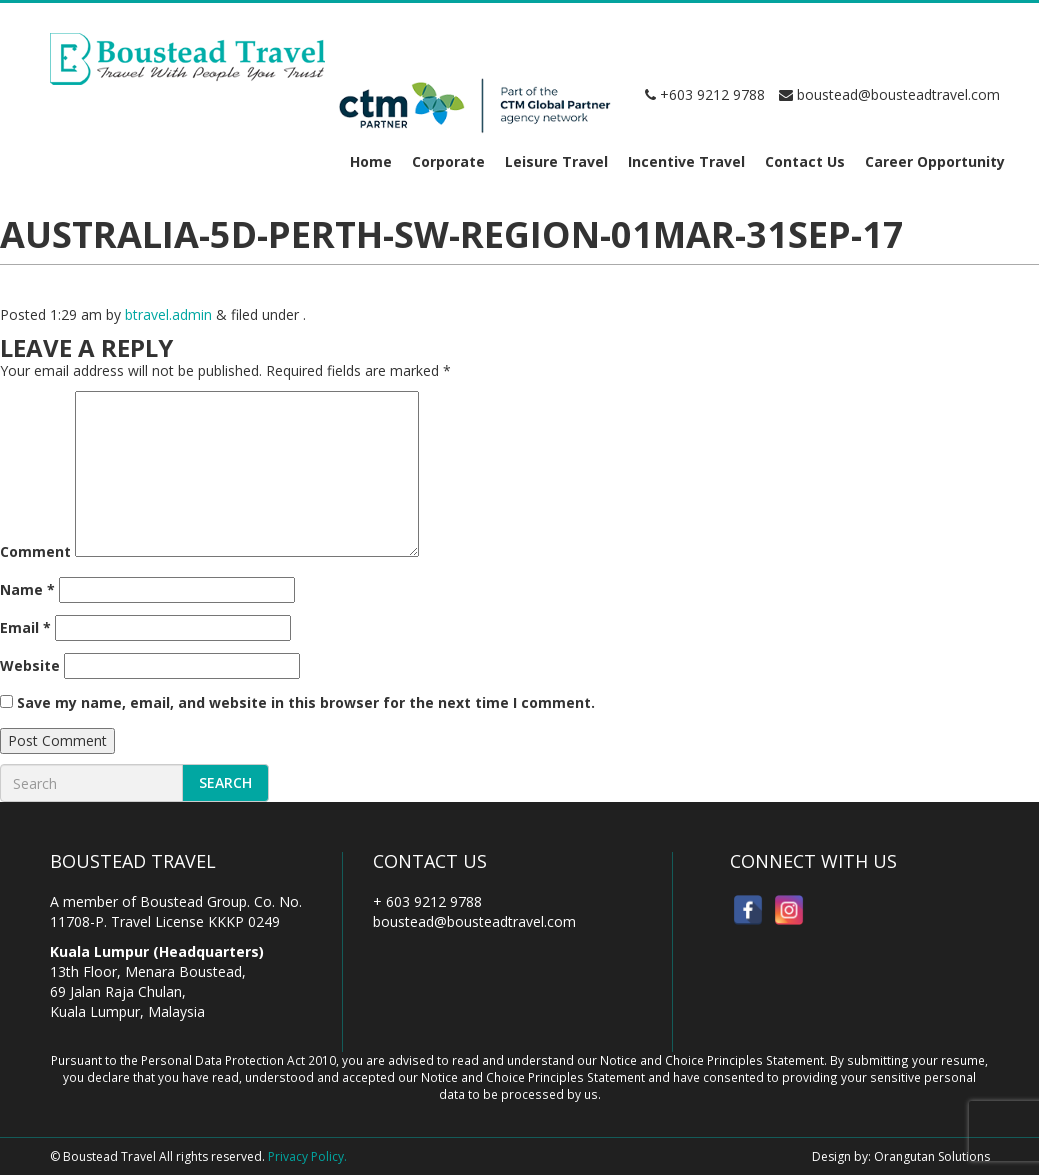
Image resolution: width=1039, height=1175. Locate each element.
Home (371, 161)
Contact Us (805, 161)
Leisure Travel (556, 161)
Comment (35, 551)
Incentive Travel (686, 161)
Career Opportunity (935, 161)
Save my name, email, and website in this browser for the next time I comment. (306, 702)
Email (25, 627)
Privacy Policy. (307, 1156)
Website (30, 665)
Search (225, 782)
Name (27, 589)
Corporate (448, 161)
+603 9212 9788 (705, 94)
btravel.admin (168, 314)
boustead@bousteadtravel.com (889, 94)
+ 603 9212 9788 (427, 901)
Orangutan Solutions (932, 1156)
